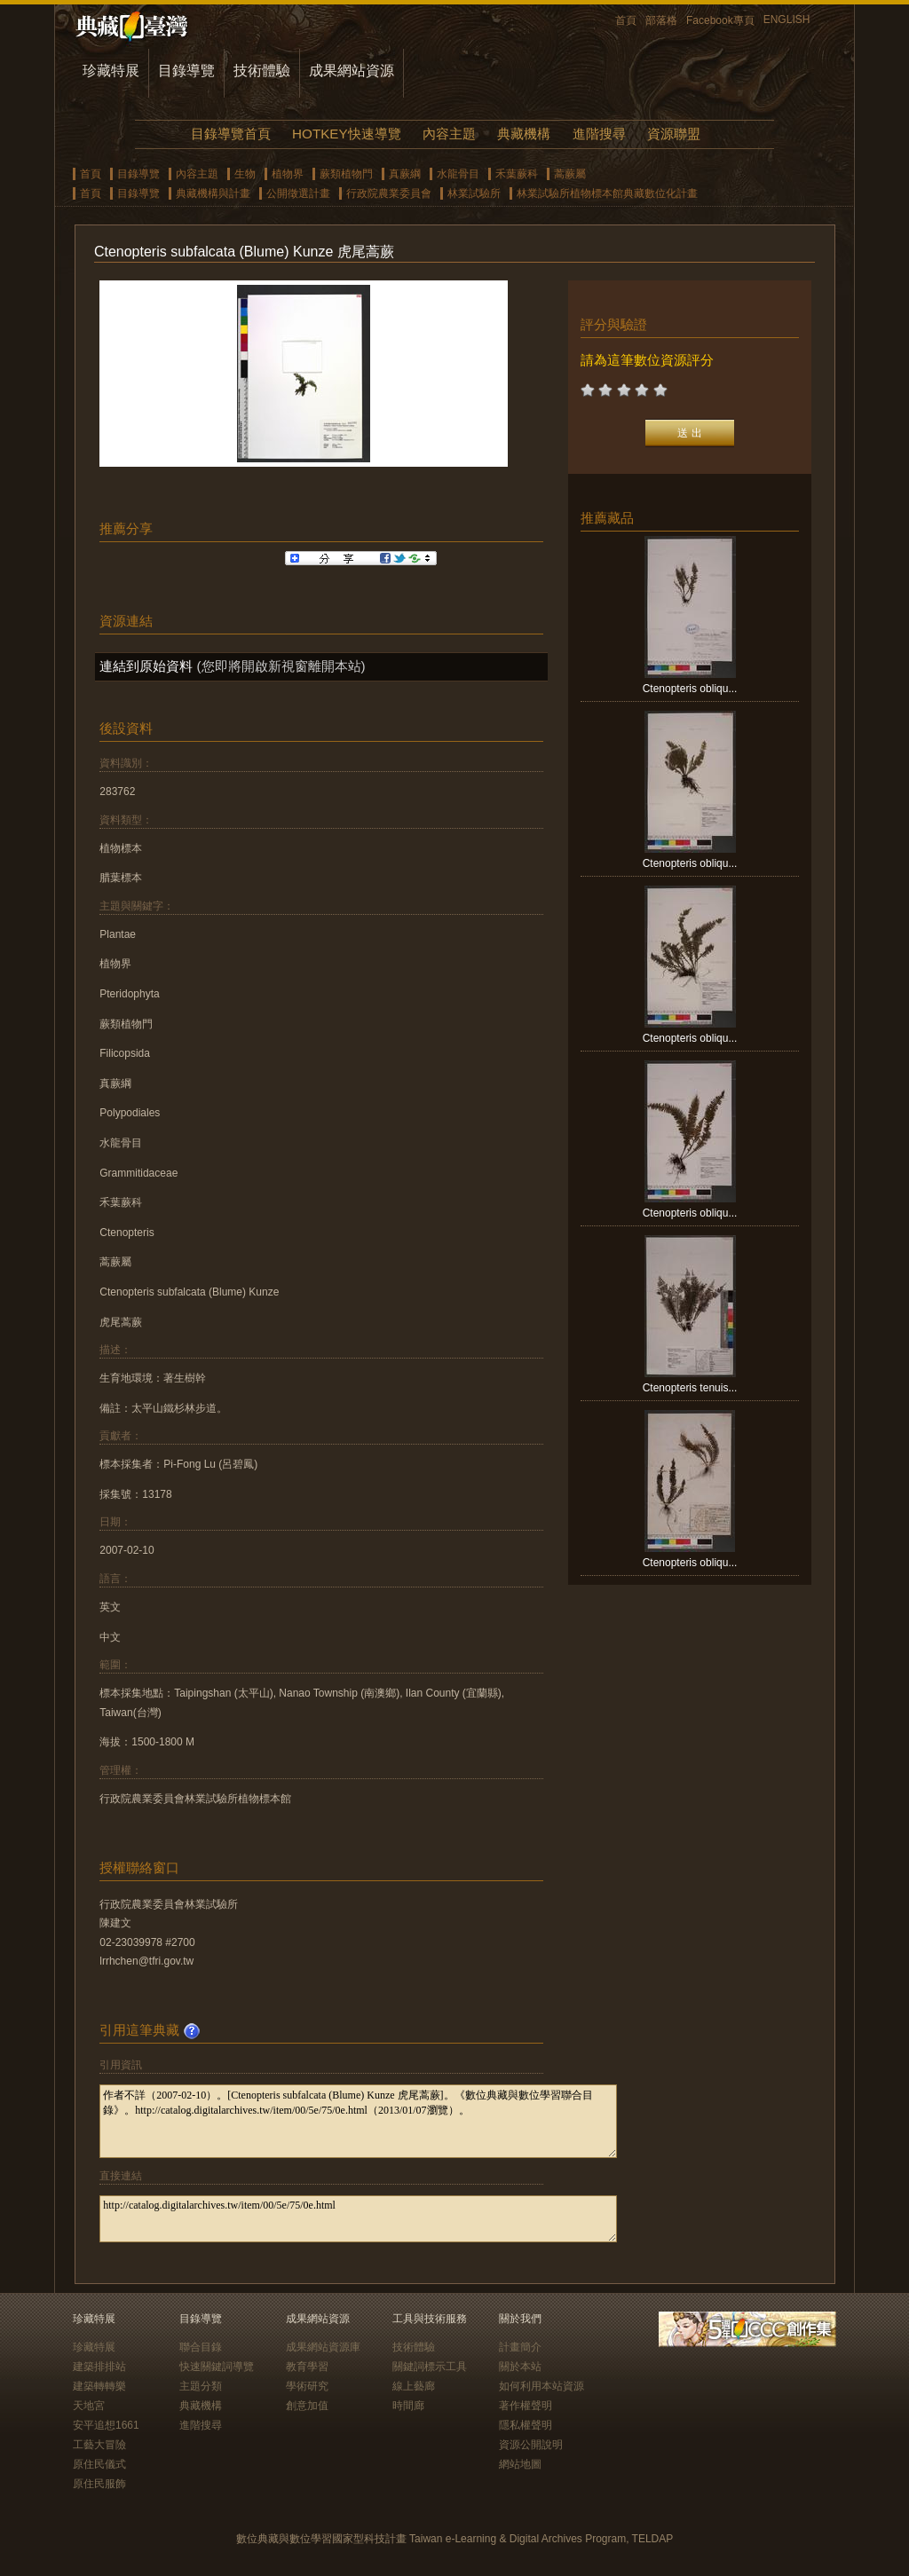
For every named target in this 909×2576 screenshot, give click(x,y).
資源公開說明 (531, 2444)
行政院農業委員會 (388, 193)
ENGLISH (786, 19)
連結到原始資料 (146, 666)
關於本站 (520, 2366)
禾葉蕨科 (516, 174)
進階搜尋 (599, 133)
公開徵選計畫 (298, 193)
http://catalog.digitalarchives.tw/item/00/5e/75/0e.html (358, 2218)
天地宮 (89, 2405)
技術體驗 (261, 70)
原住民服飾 (99, 2484)
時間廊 (408, 2405)
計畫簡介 (520, 2347)
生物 (245, 174)
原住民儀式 (99, 2464)
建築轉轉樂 (99, 2386)
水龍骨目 (458, 174)
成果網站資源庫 (323, 2347)
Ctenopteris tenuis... (690, 1388)
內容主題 (449, 133)
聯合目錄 (200, 2347)
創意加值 (307, 2405)
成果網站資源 (351, 70)
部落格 (661, 20)
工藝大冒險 (99, 2444)
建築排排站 (99, 2366)
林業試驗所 (474, 193)
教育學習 (307, 2366)
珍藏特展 (111, 70)
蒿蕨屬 (570, 174)
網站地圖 (520, 2464)
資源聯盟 (673, 133)
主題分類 (200, 2386)
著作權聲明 (525, 2405)
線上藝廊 (413, 2386)
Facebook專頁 (720, 20)
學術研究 (307, 2386)
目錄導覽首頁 (231, 133)
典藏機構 (523, 133)
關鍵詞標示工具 (429, 2366)
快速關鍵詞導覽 (216, 2366)
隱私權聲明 (525, 2425)
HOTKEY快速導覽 (346, 133)
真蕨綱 (405, 174)
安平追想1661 (106, 2425)
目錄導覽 (186, 70)
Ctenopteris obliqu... (690, 688)
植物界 (288, 174)
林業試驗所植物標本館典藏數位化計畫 (607, 193)
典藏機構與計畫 (213, 193)
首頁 (625, 20)
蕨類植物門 (346, 174)
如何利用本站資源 (541, 2386)
